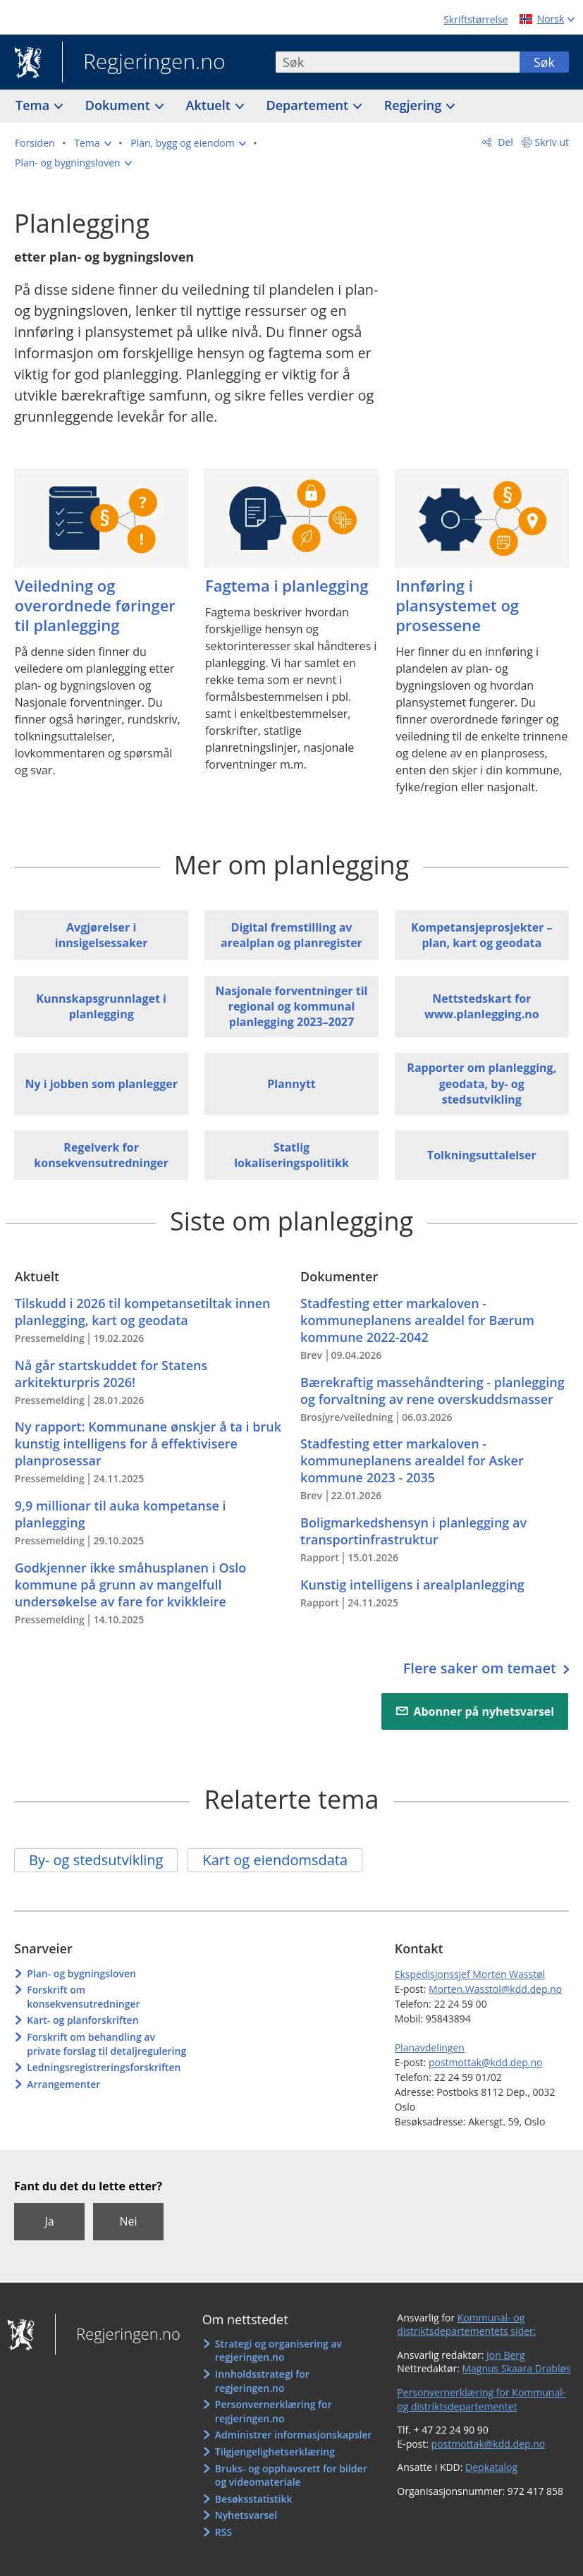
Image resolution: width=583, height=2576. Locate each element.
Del (504, 142)
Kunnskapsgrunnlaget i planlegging (101, 1006)
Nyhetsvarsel (246, 2515)
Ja (49, 2221)
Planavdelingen (430, 2047)
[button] (92, 143)
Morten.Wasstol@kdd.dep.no (495, 1989)
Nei (128, 2221)
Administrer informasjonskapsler (293, 2434)
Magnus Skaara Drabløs (516, 2368)
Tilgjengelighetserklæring (275, 2451)
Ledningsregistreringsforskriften (103, 2067)
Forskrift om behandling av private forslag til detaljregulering (106, 2044)
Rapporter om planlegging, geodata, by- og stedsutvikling (481, 1083)
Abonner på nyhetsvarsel (483, 1711)
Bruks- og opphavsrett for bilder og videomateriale (291, 2475)
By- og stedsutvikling (96, 1859)
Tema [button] (34, 105)
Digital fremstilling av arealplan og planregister (291, 935)
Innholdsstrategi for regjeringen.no (262, 2381)
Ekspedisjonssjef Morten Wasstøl (470, 1974)
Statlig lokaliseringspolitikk (291, 1155)
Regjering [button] (414, 105)
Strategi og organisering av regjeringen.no (278, 2350)
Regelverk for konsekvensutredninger (101, 1155)
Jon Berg (505, 2355)
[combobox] (398, 62)
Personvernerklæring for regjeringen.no (273, 2411)
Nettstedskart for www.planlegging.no (481, 1006)
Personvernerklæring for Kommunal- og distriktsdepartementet (481, 2399)
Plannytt (291, 1084)
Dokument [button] (119, 105)
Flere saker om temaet (481, 1668)
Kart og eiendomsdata (275, 1859)
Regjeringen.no (144, 63)
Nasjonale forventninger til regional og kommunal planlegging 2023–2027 (291, 1006)
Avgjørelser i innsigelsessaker (101, 935)
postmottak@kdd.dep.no (486, 2062)
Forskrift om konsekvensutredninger (83, 1996)
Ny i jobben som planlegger (101, 1084)
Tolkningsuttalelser (481, 1155)
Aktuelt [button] (210, 105)
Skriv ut (552, 142)
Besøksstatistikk (254, 2498)
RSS (223, 2532)
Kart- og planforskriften (82, 2020)
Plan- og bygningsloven (81, 1973)
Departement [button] (309, 105)
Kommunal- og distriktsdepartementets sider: (466, 2324)
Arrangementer (63, 2084)
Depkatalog (491, 2467)
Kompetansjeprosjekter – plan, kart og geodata (482, 935)
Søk (544, 62)
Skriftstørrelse (475, 19)
